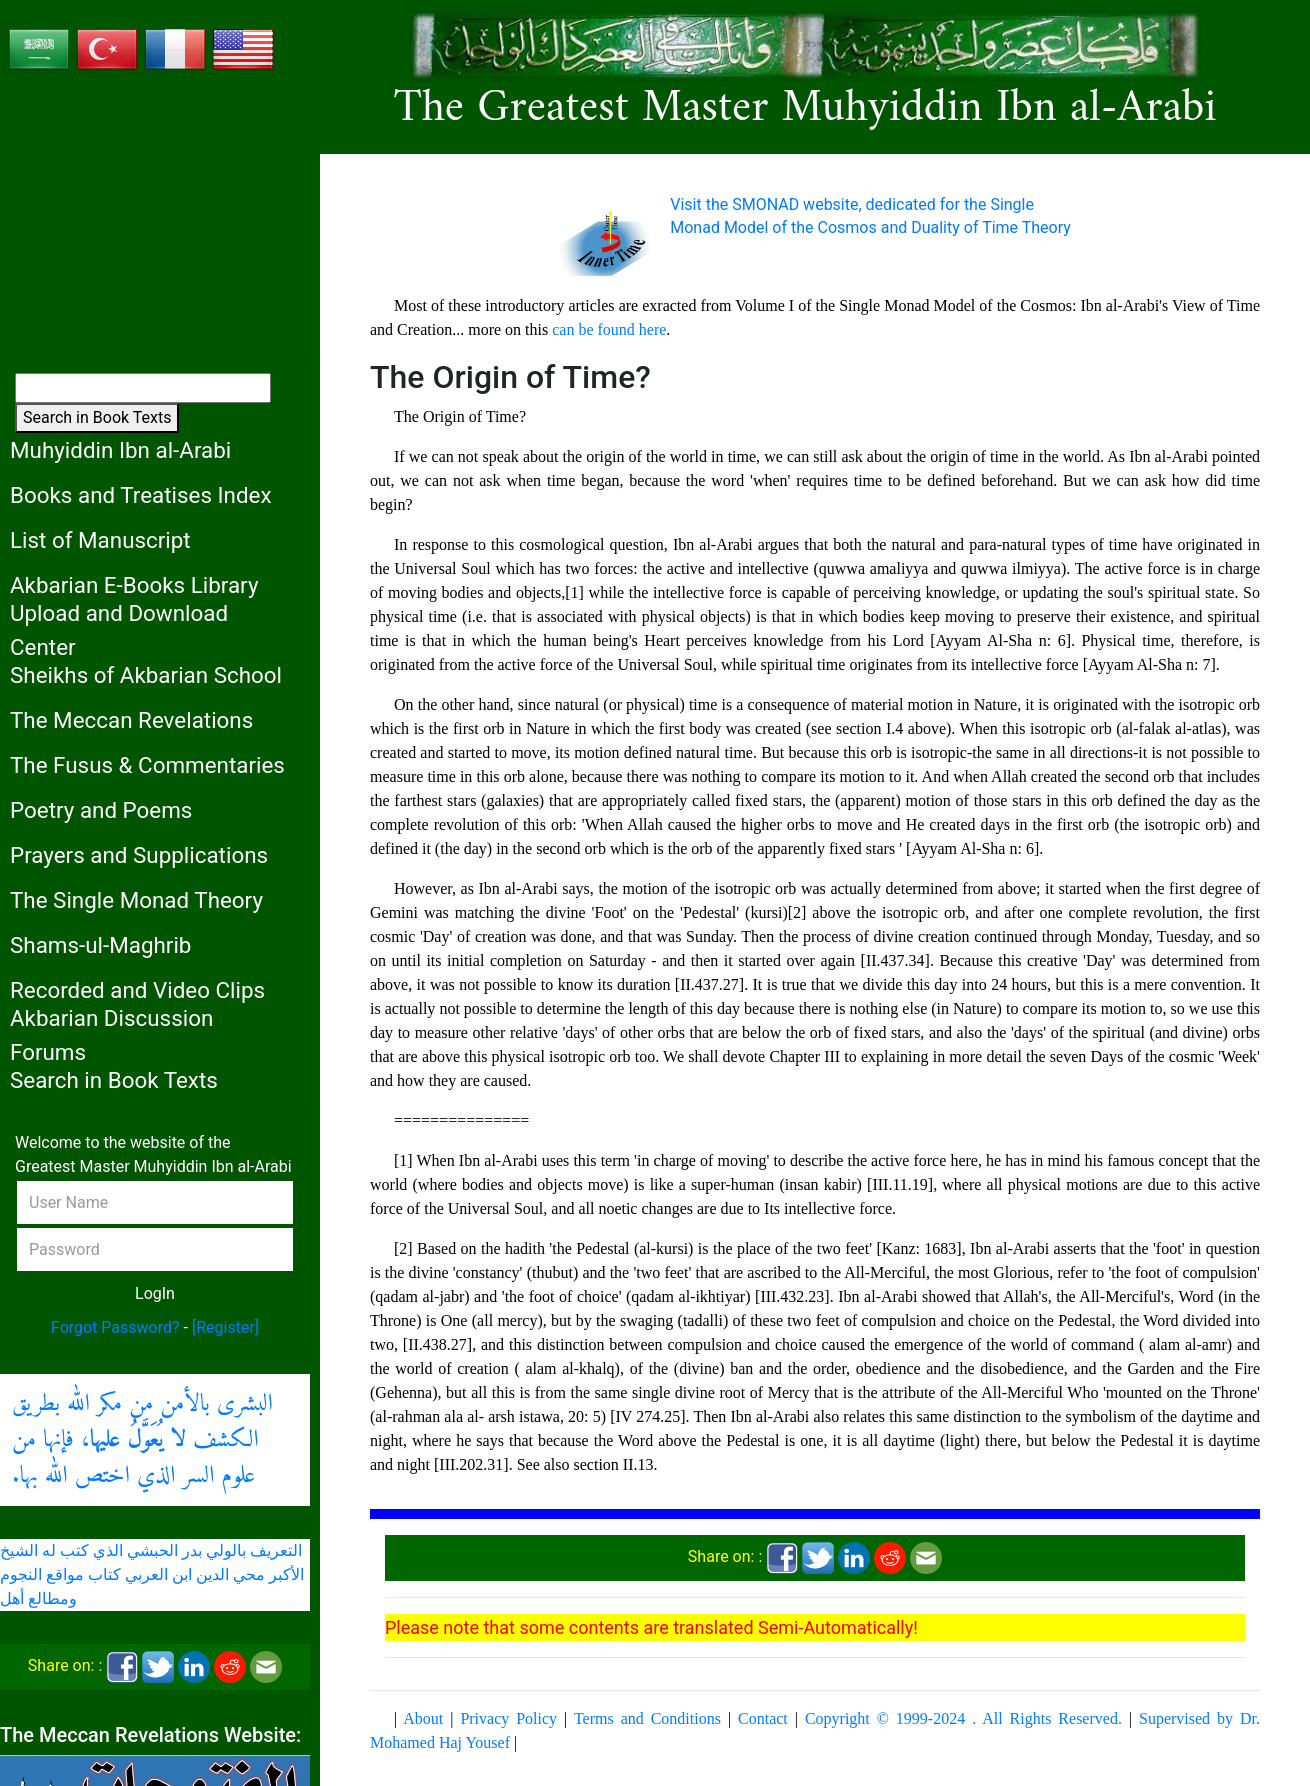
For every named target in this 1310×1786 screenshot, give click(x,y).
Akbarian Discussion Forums (111, 1035)
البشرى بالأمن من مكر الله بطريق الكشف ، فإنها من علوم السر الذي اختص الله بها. (142, 1440)
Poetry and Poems (101, 810)
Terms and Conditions (647, 1718)
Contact (763, 1718)
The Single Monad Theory (136, 900)
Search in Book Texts (97, 417)
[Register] (225, 1327)
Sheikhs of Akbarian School (146, 675)
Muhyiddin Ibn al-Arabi (120, 450)
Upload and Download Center (119, 630)
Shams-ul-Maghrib (100, 945)
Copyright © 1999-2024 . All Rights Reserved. (963, 1718)
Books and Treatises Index (141, 495)
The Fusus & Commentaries (147, 765)
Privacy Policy (508, 1718)
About (423, 1718)
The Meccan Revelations (131, 720)
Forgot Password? (115, 1327)
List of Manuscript (100, 540)
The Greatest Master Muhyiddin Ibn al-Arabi (805, 108)
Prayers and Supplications (139, 855)
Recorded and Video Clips (137, 990)
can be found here (609, 329)
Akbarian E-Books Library (134, 585)
